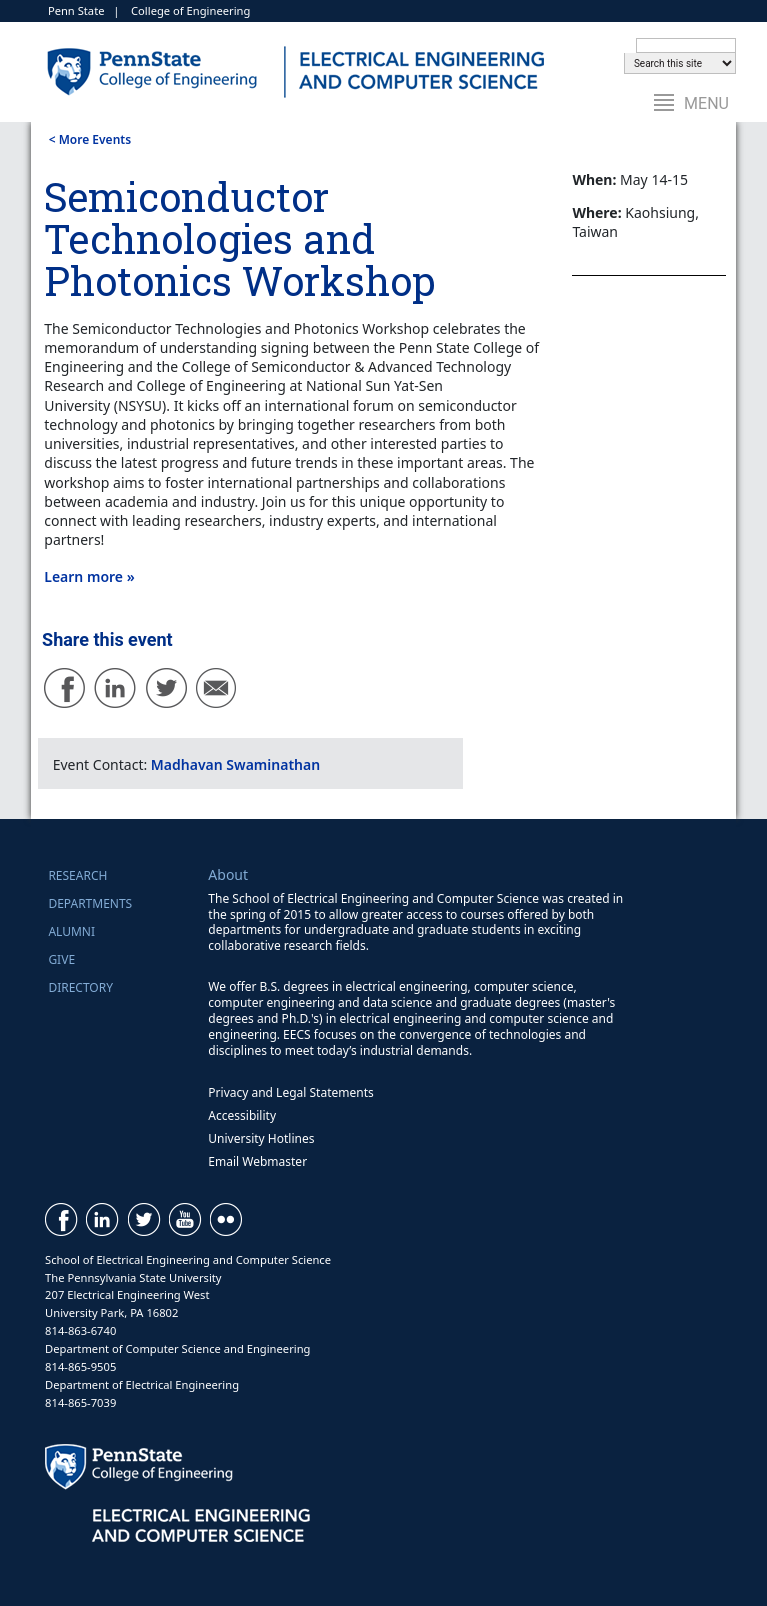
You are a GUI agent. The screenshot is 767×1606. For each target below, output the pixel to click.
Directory (80, 987)
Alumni (71, 931)
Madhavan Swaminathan (235, 764)
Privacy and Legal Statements (290, 1092)
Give (61, 959)
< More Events (90, 139)
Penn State (76, 10)
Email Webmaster (257, 1161)
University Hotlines (261, 1138)
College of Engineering (190, 10)
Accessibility (242, 1115)
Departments (90, 903)
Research (77, 875)
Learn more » (89, 576)
